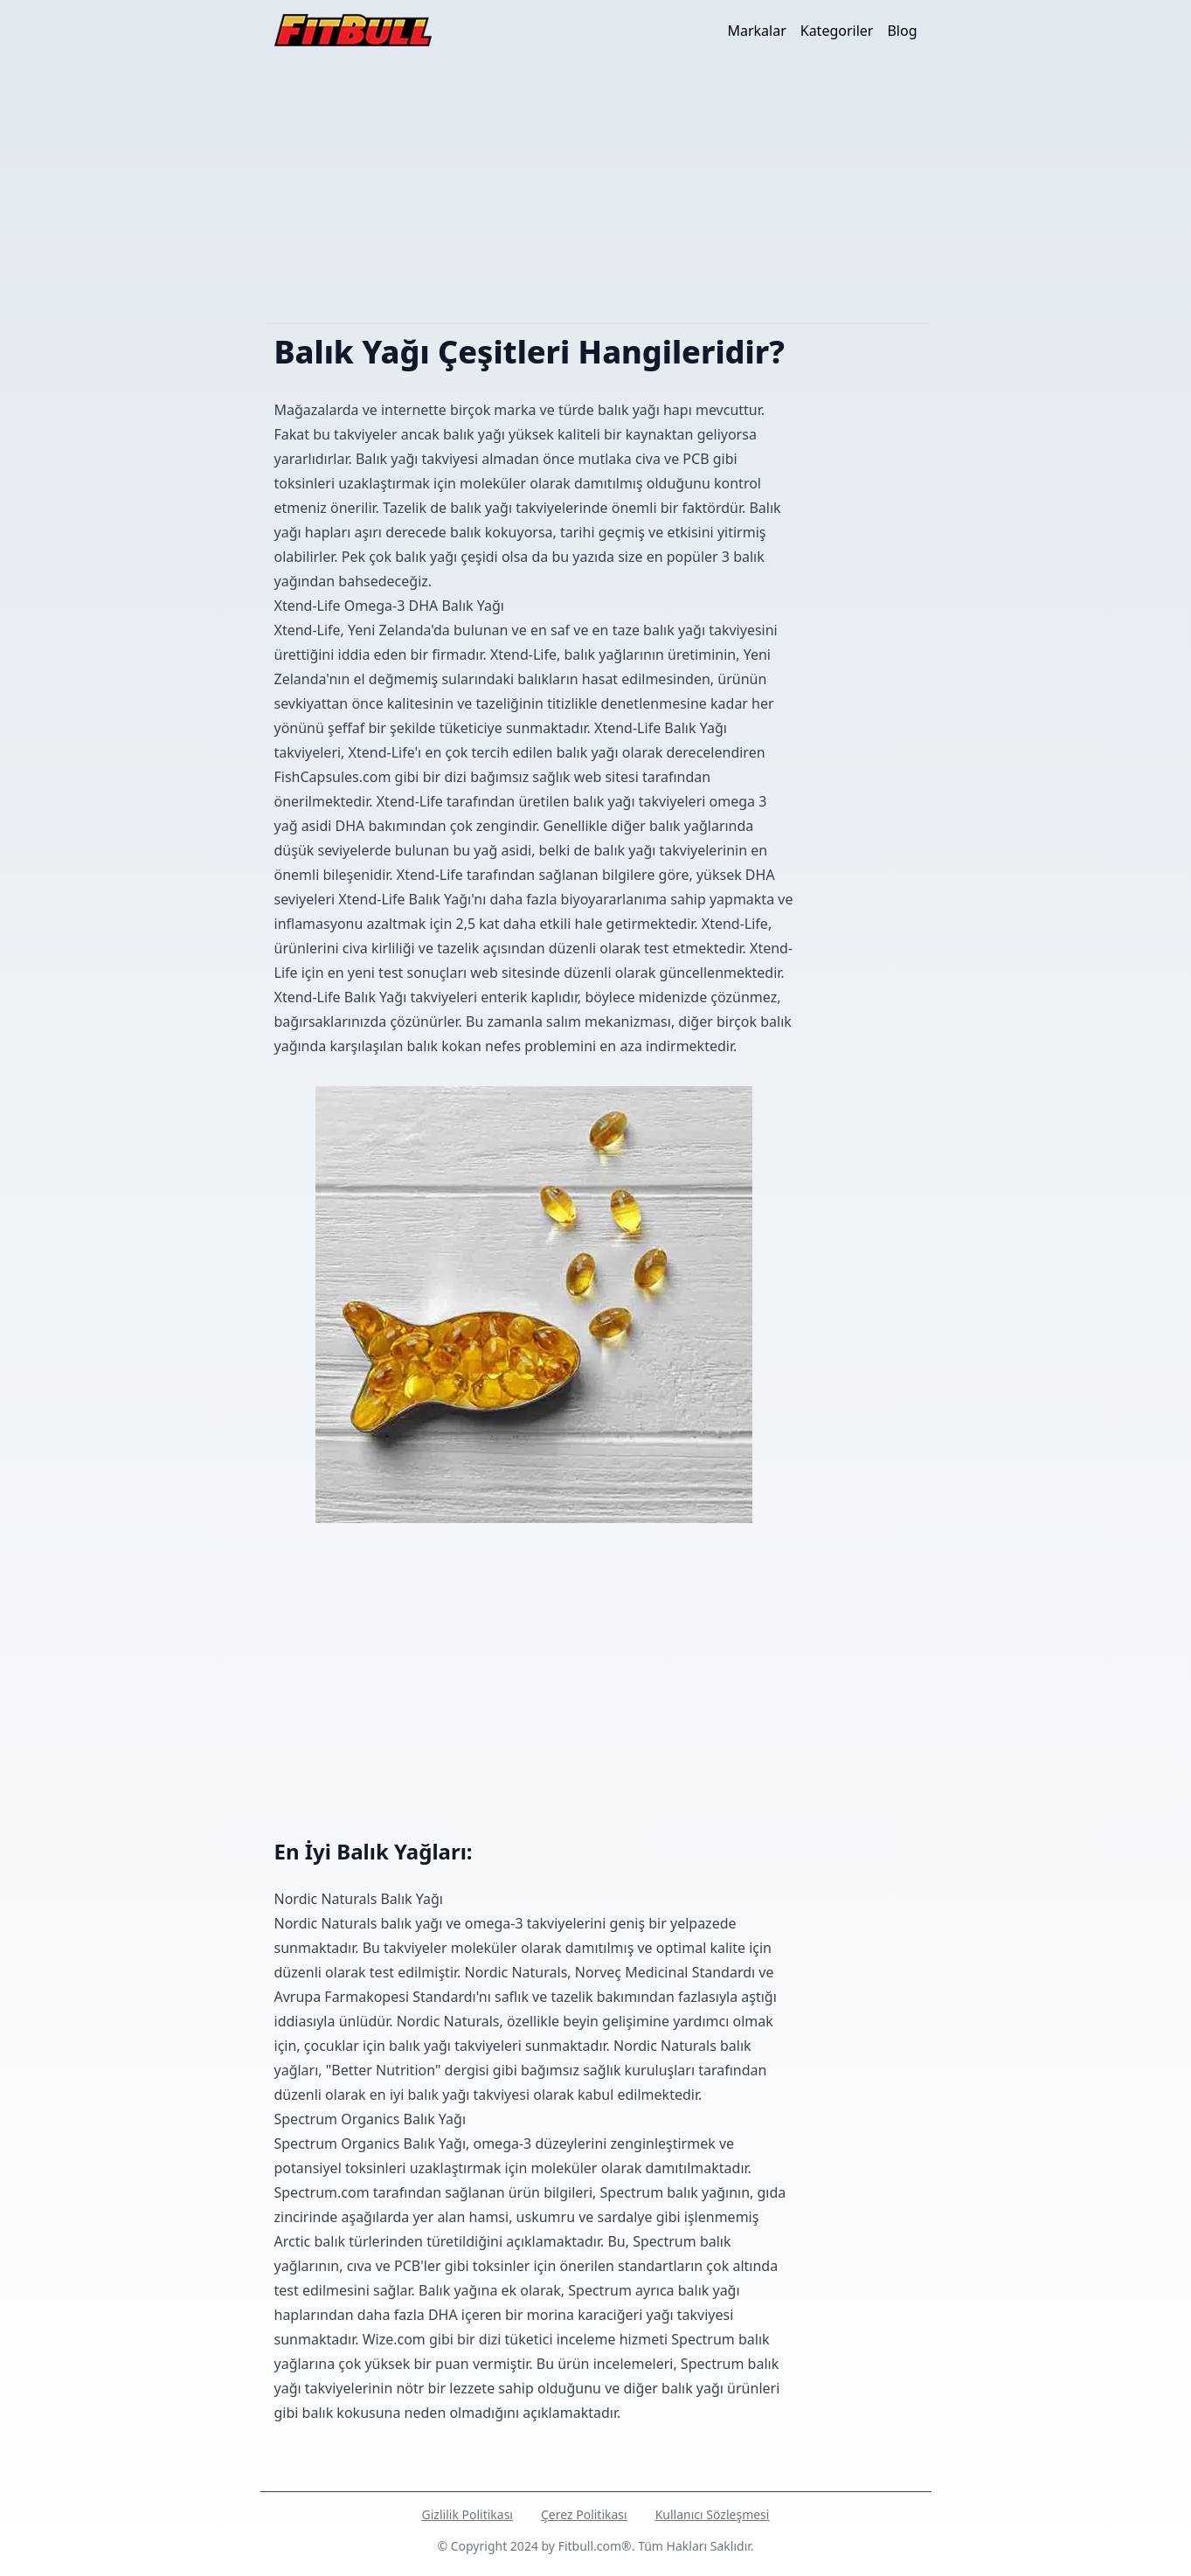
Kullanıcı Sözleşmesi (712, 2514)
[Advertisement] (595, 191)
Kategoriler (837, 30)
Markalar (756, 30)
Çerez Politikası (584, 2514)
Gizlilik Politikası (467, 2514)
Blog (902, 30)
